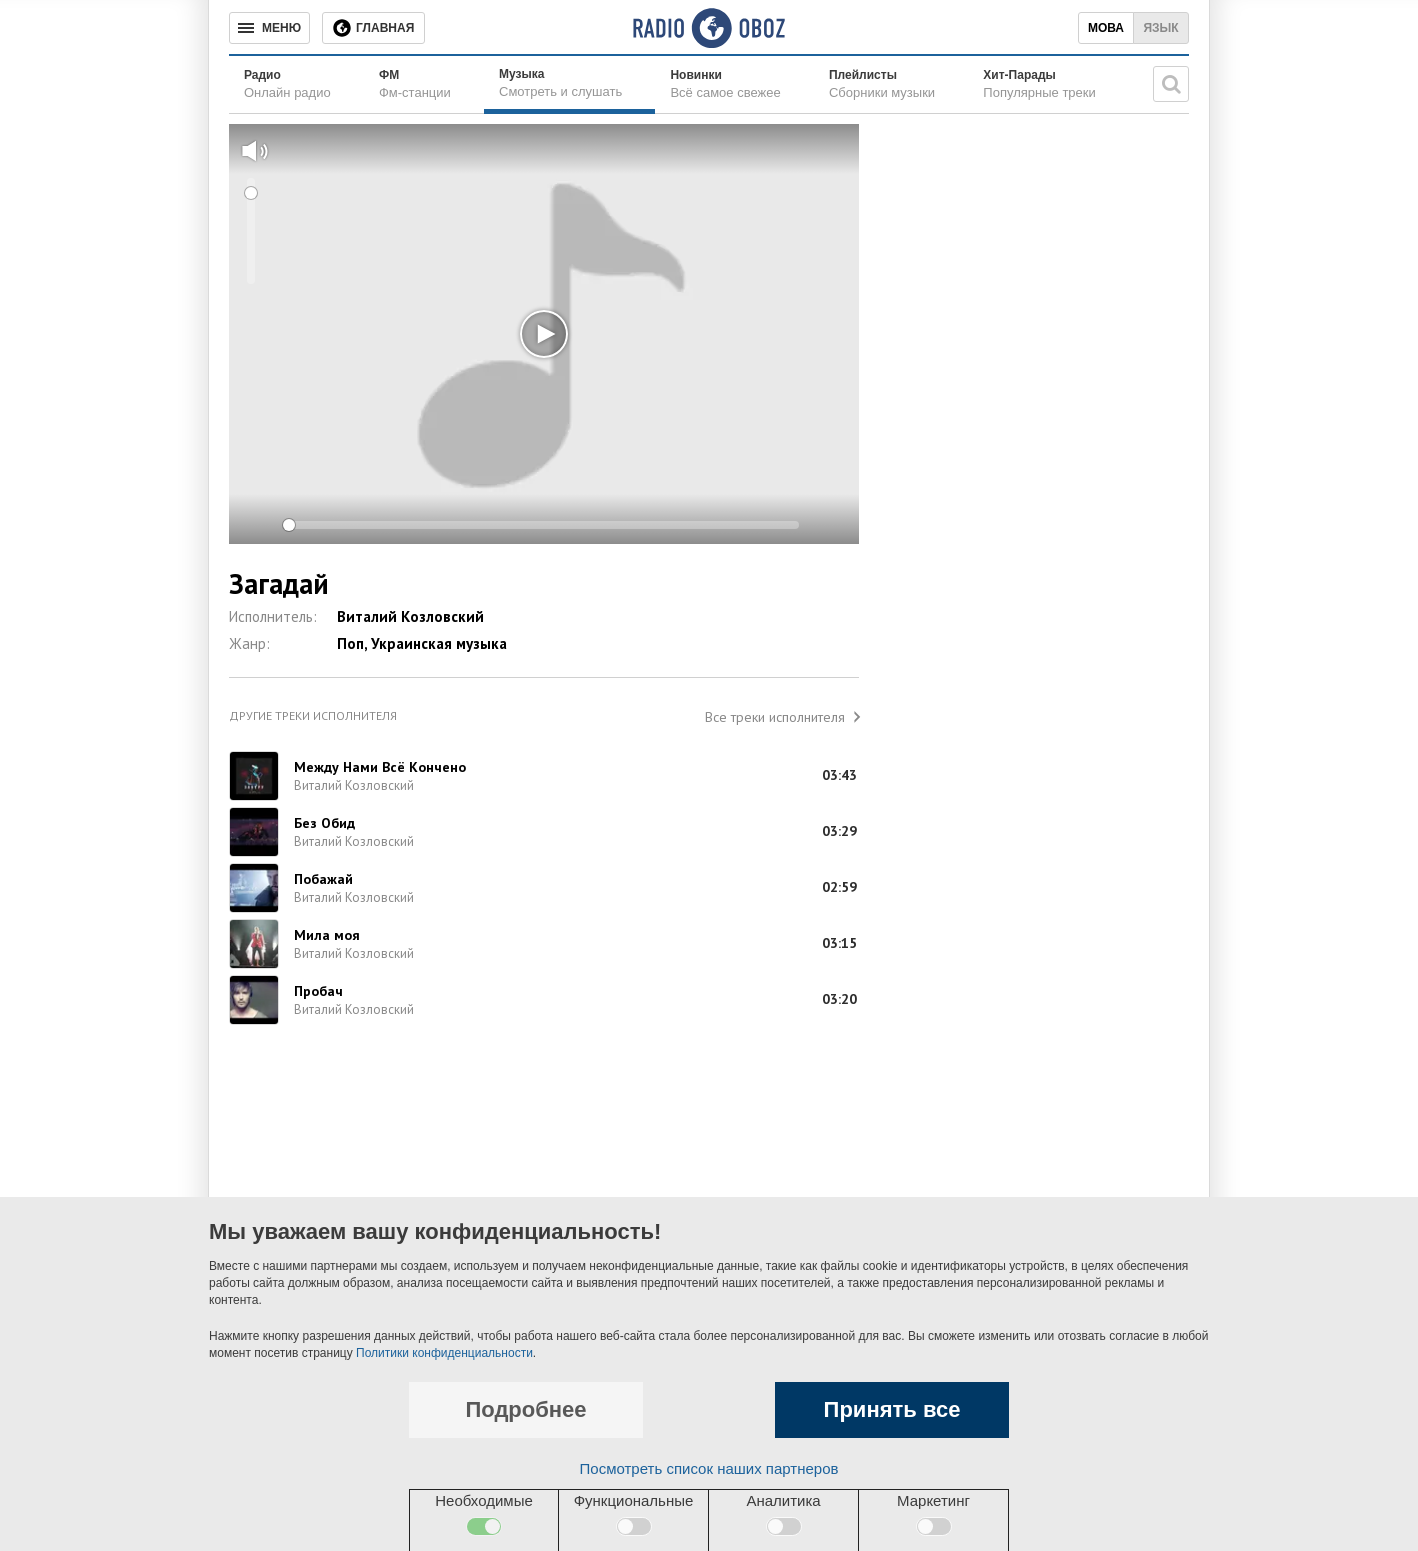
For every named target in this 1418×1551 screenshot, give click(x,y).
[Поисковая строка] (1171, 84)
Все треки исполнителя (775, 717)
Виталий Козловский (410, 616)
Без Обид (324, 823)
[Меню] (269, 28)
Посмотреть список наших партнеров (709, 1468)
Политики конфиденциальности (444, 1353)
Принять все (892, 1409)
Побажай (323, 879)
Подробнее (525, 1409)
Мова (1106, 28)
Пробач (318, 991)
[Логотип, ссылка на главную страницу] (708, 28)
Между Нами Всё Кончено (380, 767)
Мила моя (327, 935)
